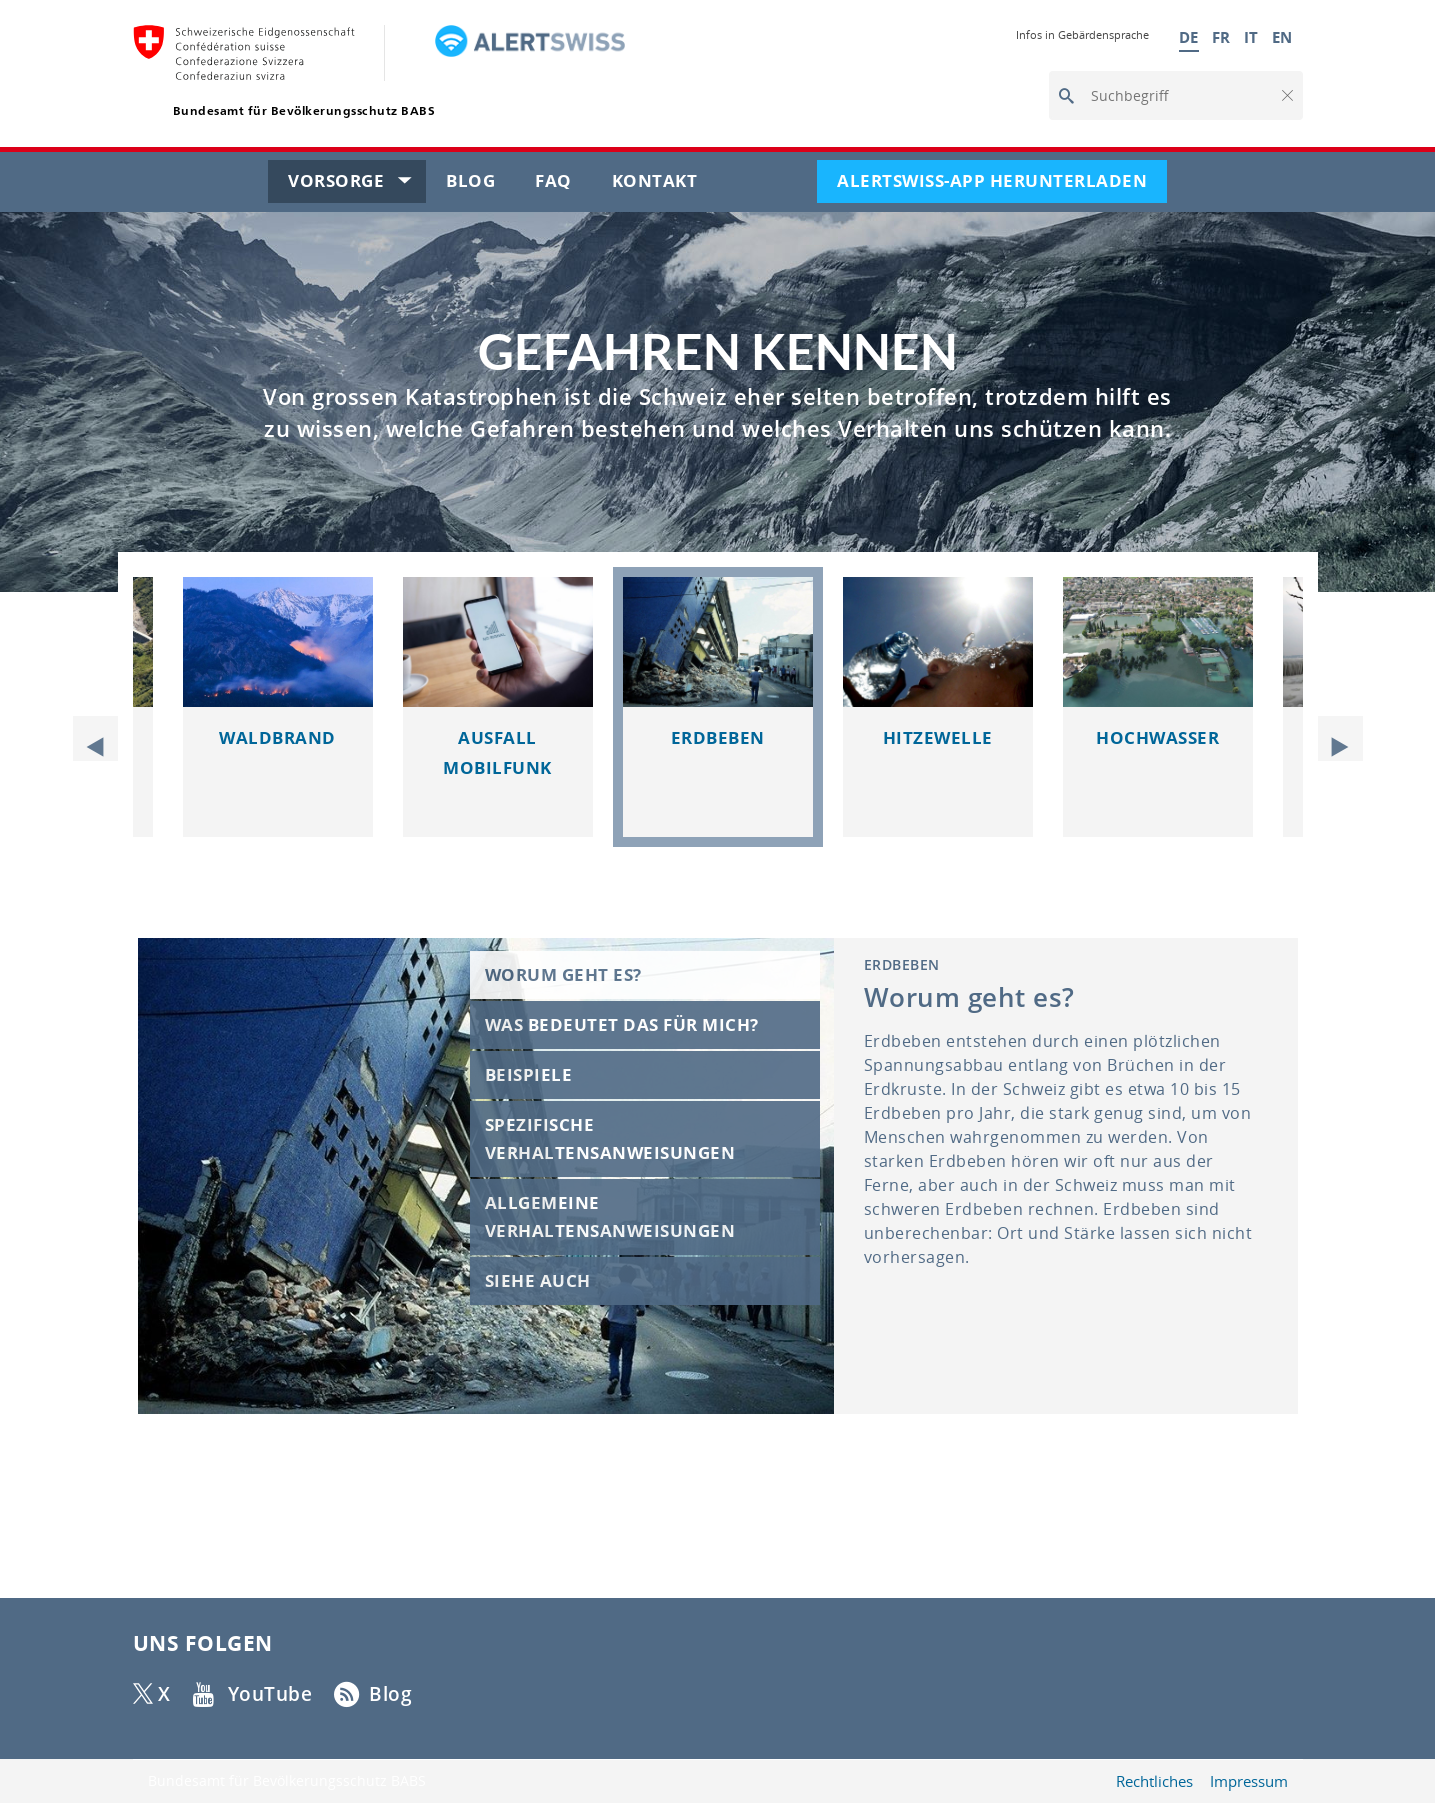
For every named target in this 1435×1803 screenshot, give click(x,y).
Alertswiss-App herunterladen (1002, 184)
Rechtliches (1154, 1781)
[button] (1286, 96)
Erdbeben (718, 737)
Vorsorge (357, 184)
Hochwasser (1157, 737)
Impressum (1249, 1781)
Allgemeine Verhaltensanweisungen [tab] (610, 1216)
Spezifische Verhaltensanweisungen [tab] (610, 1138)
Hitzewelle (938, 737)
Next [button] (1333, 738)
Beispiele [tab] (529, 1074)
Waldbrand (277, 737)
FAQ (563, 184)
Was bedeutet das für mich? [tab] (622, 1024)
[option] (718, 707)
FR (1221, 37)
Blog (480, 184)
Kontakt (665, 184)
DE (1189, 37)
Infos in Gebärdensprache (1082, 34)
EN (1282, 37)
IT (1251, 37)
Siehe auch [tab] (538, 1280)
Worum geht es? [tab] (563, 974)
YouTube (270, 1694)
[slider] (718, 738)
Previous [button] (103, 738)
